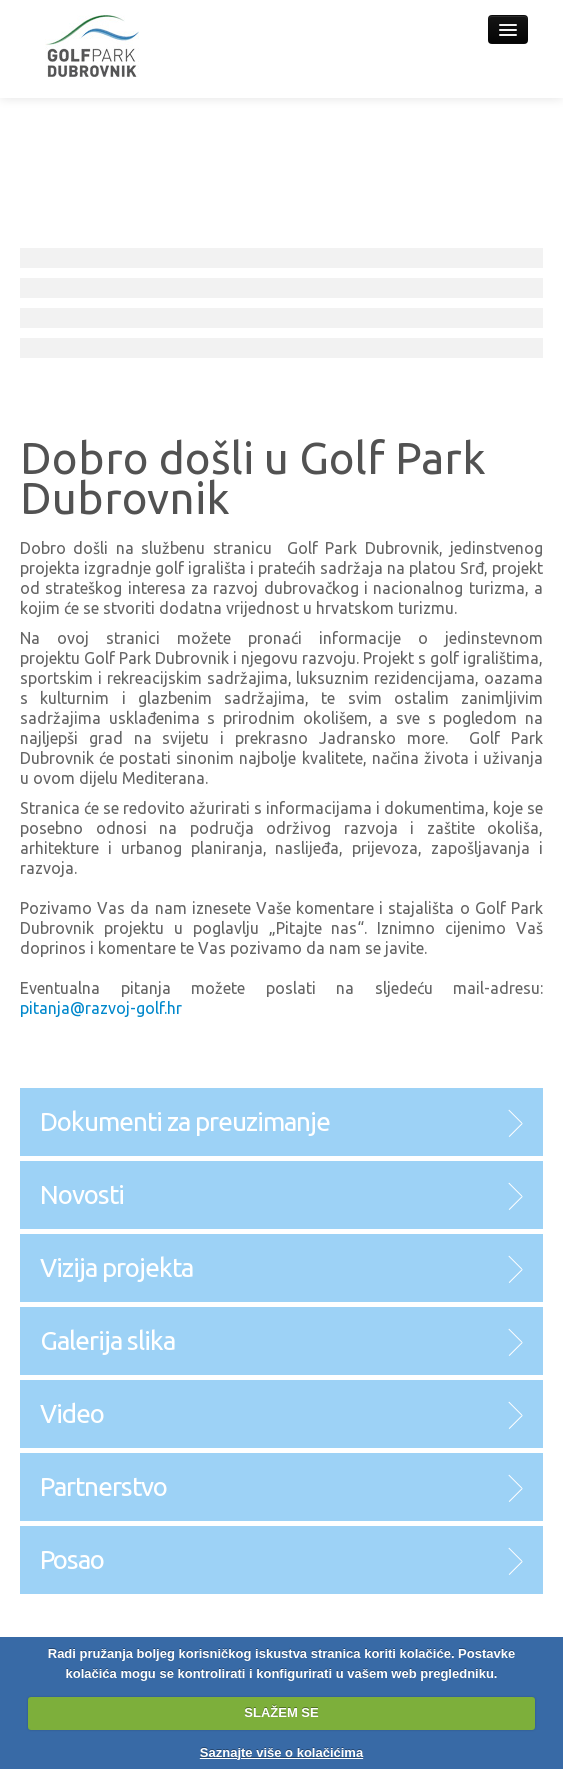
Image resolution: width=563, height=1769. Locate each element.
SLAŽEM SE (281, 1712)
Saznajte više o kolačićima (281, 1752)
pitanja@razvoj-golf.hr (101, 1008)
